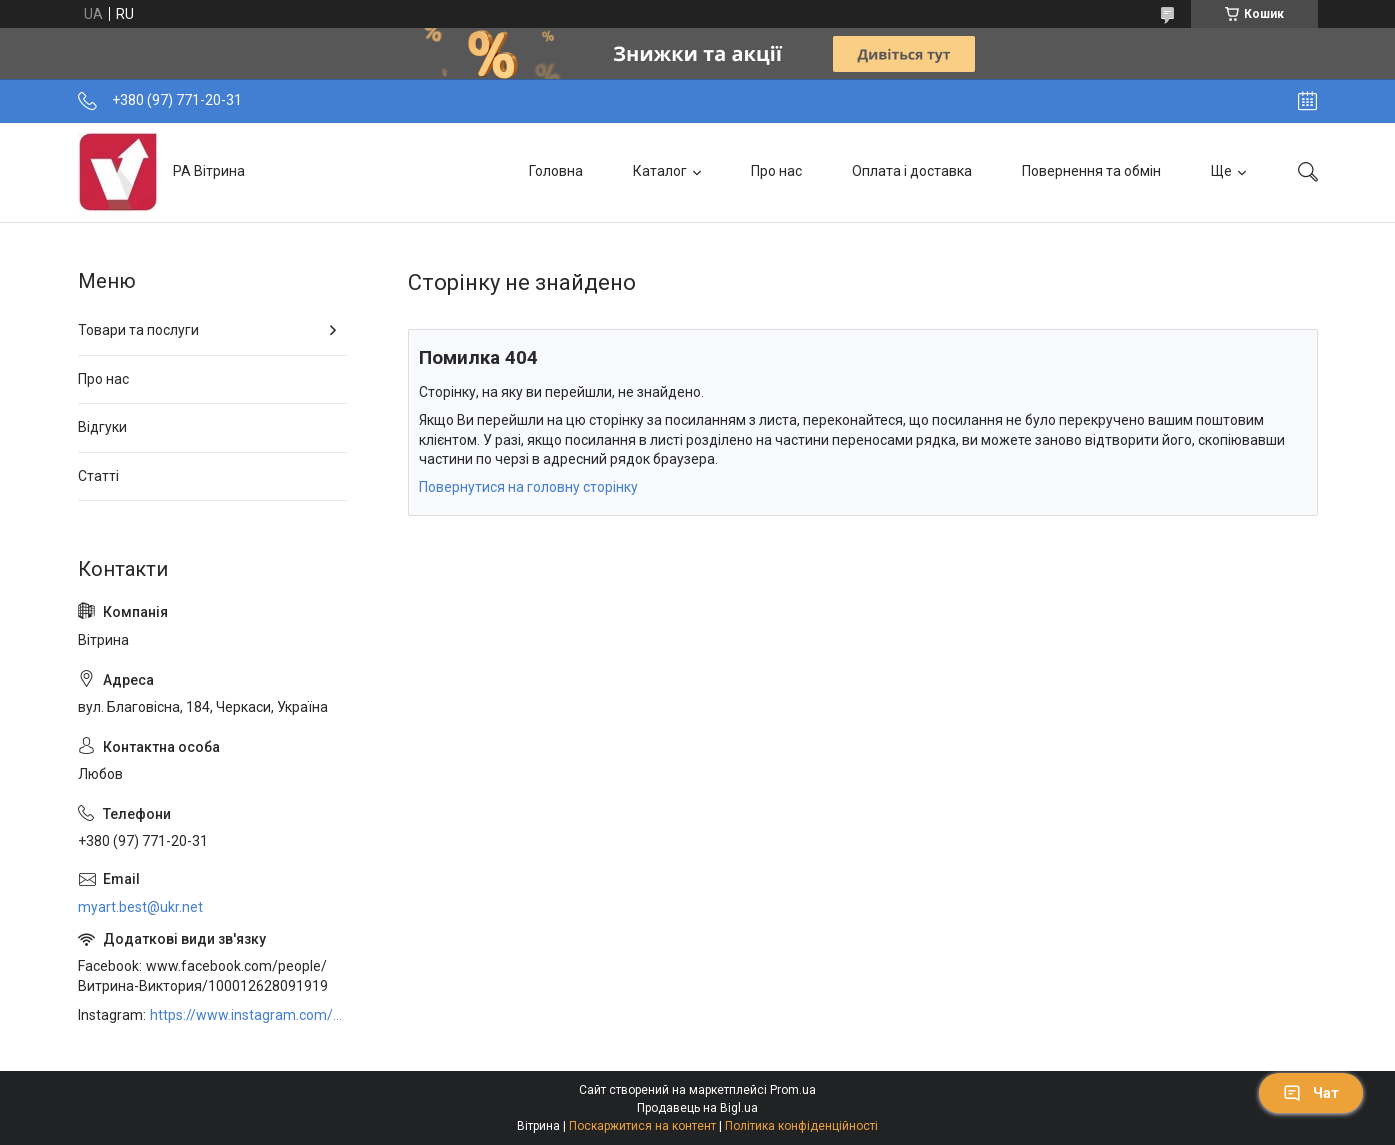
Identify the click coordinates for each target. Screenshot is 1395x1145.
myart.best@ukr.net (140, 907)
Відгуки (102, 427)
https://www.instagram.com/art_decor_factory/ (249, 1015)
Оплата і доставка (912, 171)
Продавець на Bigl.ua (697, 1108)
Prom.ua (793, 1090)
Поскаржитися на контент (642, 1126)
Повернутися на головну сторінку (528, 487)
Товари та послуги (138, 330)
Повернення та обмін (1091, 171)
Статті (98, 476)
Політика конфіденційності (801, 1126)
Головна (556, 171)
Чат (1311, 1093)
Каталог (660, 171)
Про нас (776, 171)
